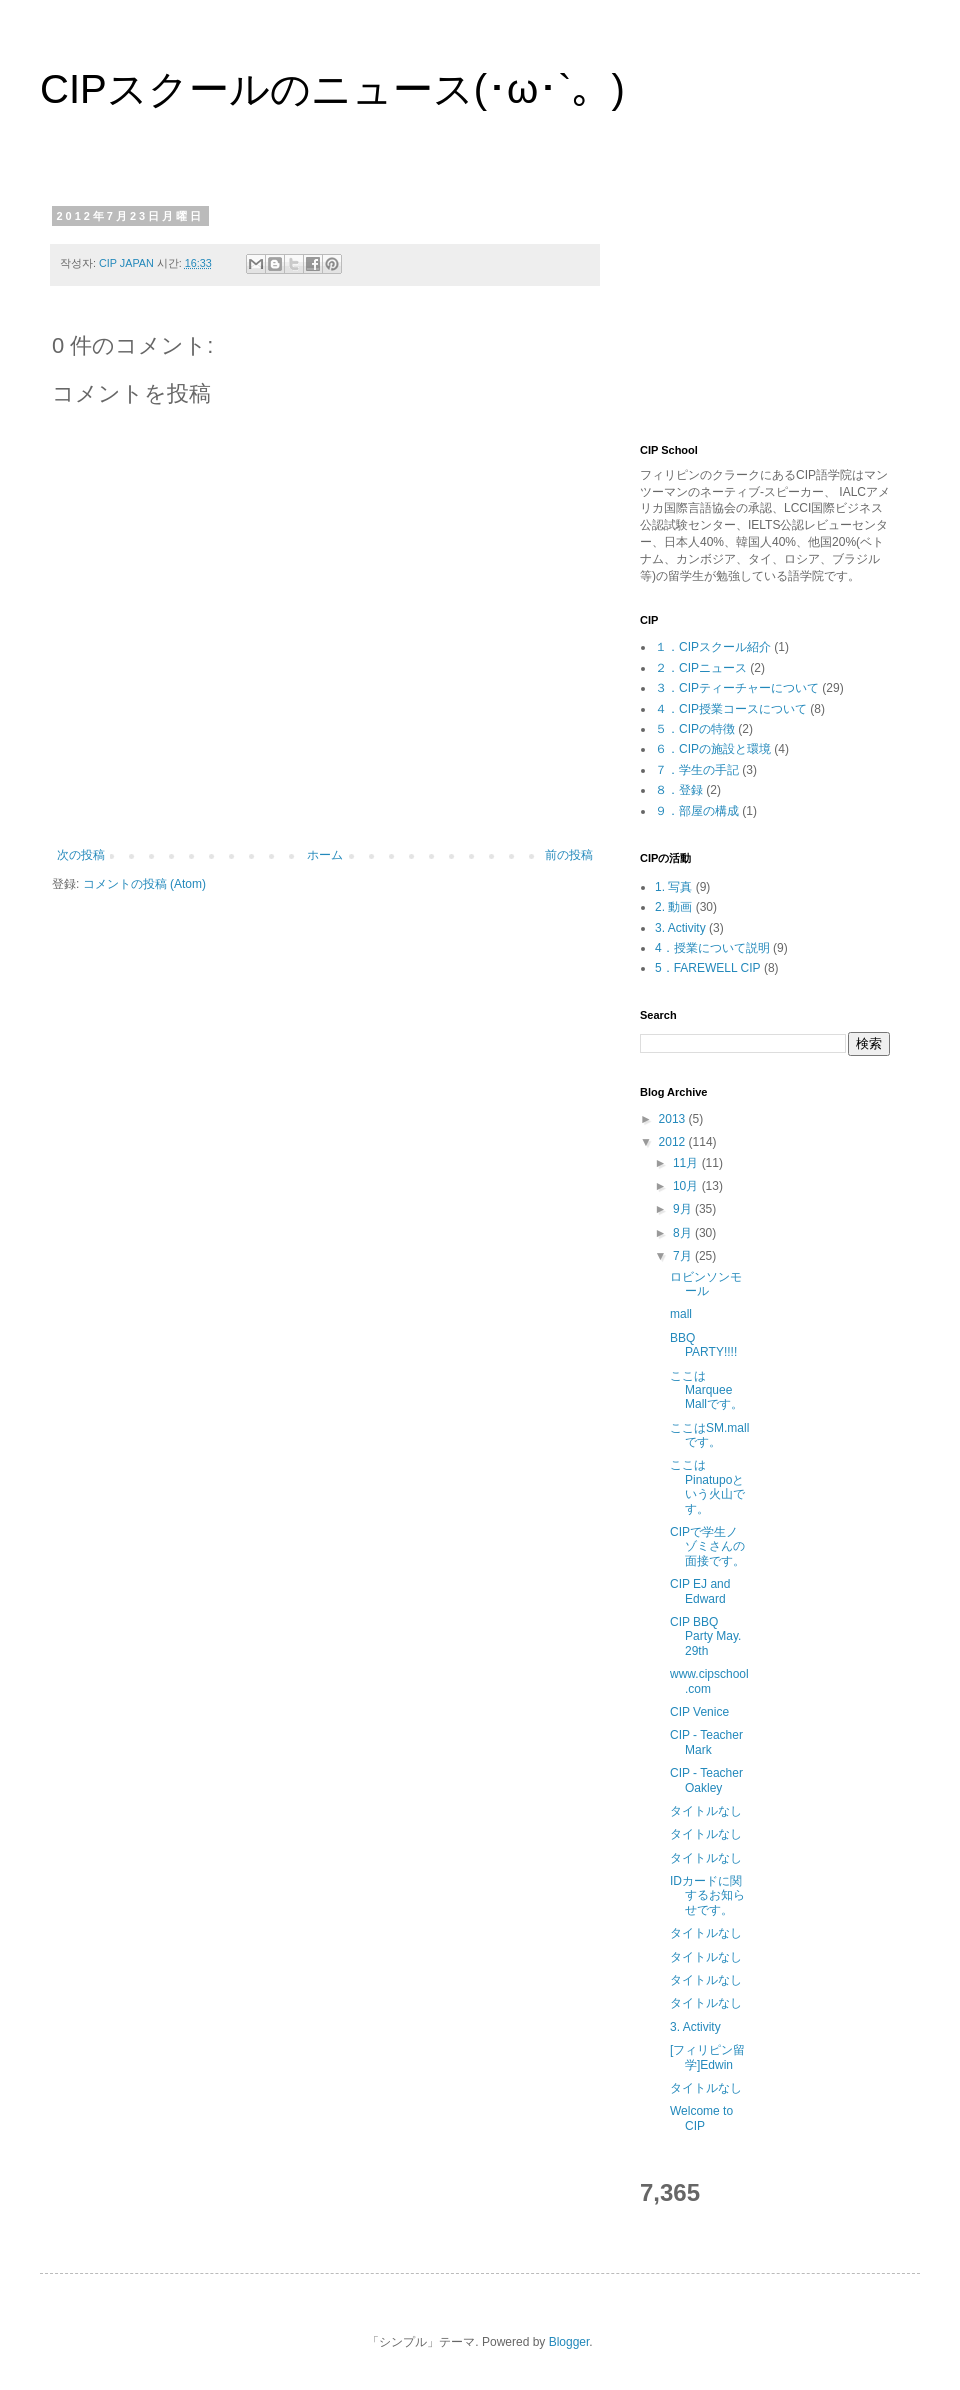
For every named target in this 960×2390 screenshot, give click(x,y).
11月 (687, 1163)
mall (681, 1314)
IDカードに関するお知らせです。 (707, 1895)
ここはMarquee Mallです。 (706, 1390)
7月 (684, 1256)
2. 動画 (673, 907)
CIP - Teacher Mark (706, 1742)
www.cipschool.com (709, 1681)
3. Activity (680, 928)
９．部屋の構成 (697, 811)
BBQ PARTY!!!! (703, 1345)
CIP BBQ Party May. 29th (705, 1636)
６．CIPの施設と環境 (713, 749)
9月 (684, 1209)
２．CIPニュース (701, 668)
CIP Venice (699, 1712)
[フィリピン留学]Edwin (707, 2057)
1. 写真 (673, 887)
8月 (684, 1233)
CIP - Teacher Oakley (706, 1780)
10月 (687, 1186)
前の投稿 (569, 855)
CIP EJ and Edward (700, 1591)
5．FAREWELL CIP (708, 968)
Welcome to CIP (701, 2118)
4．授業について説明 (712, 948)
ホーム (325, 855)
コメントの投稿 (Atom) (144, 884)
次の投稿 (81, 855)
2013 (674, 1119)
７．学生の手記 (697, 770)
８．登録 (679, 790)
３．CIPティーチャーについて (737, 688)
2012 (674, 1142)
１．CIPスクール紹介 (713, 647)
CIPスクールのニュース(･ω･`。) (332, 89)
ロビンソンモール (706, 1284)
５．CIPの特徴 (695, 729)
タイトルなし (706, 1811)
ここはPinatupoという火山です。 (707, 1486)
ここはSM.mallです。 (709, 1435)
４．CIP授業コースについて (731, 709)
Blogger (569, 2342)
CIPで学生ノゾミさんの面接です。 (707, 1546)
